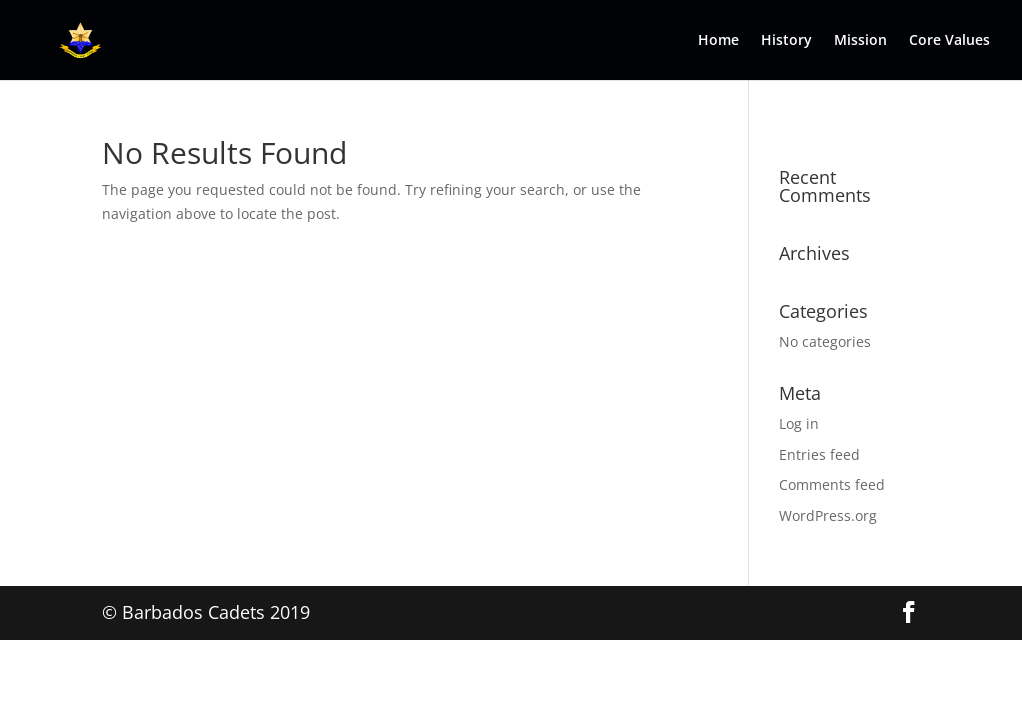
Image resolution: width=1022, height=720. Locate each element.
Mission (860, 41)
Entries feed (819, 454)
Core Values (949, 41)
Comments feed (832, 484)
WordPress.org (828, 515)
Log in (799, 423)
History (786, 41)
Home (718, 41)
